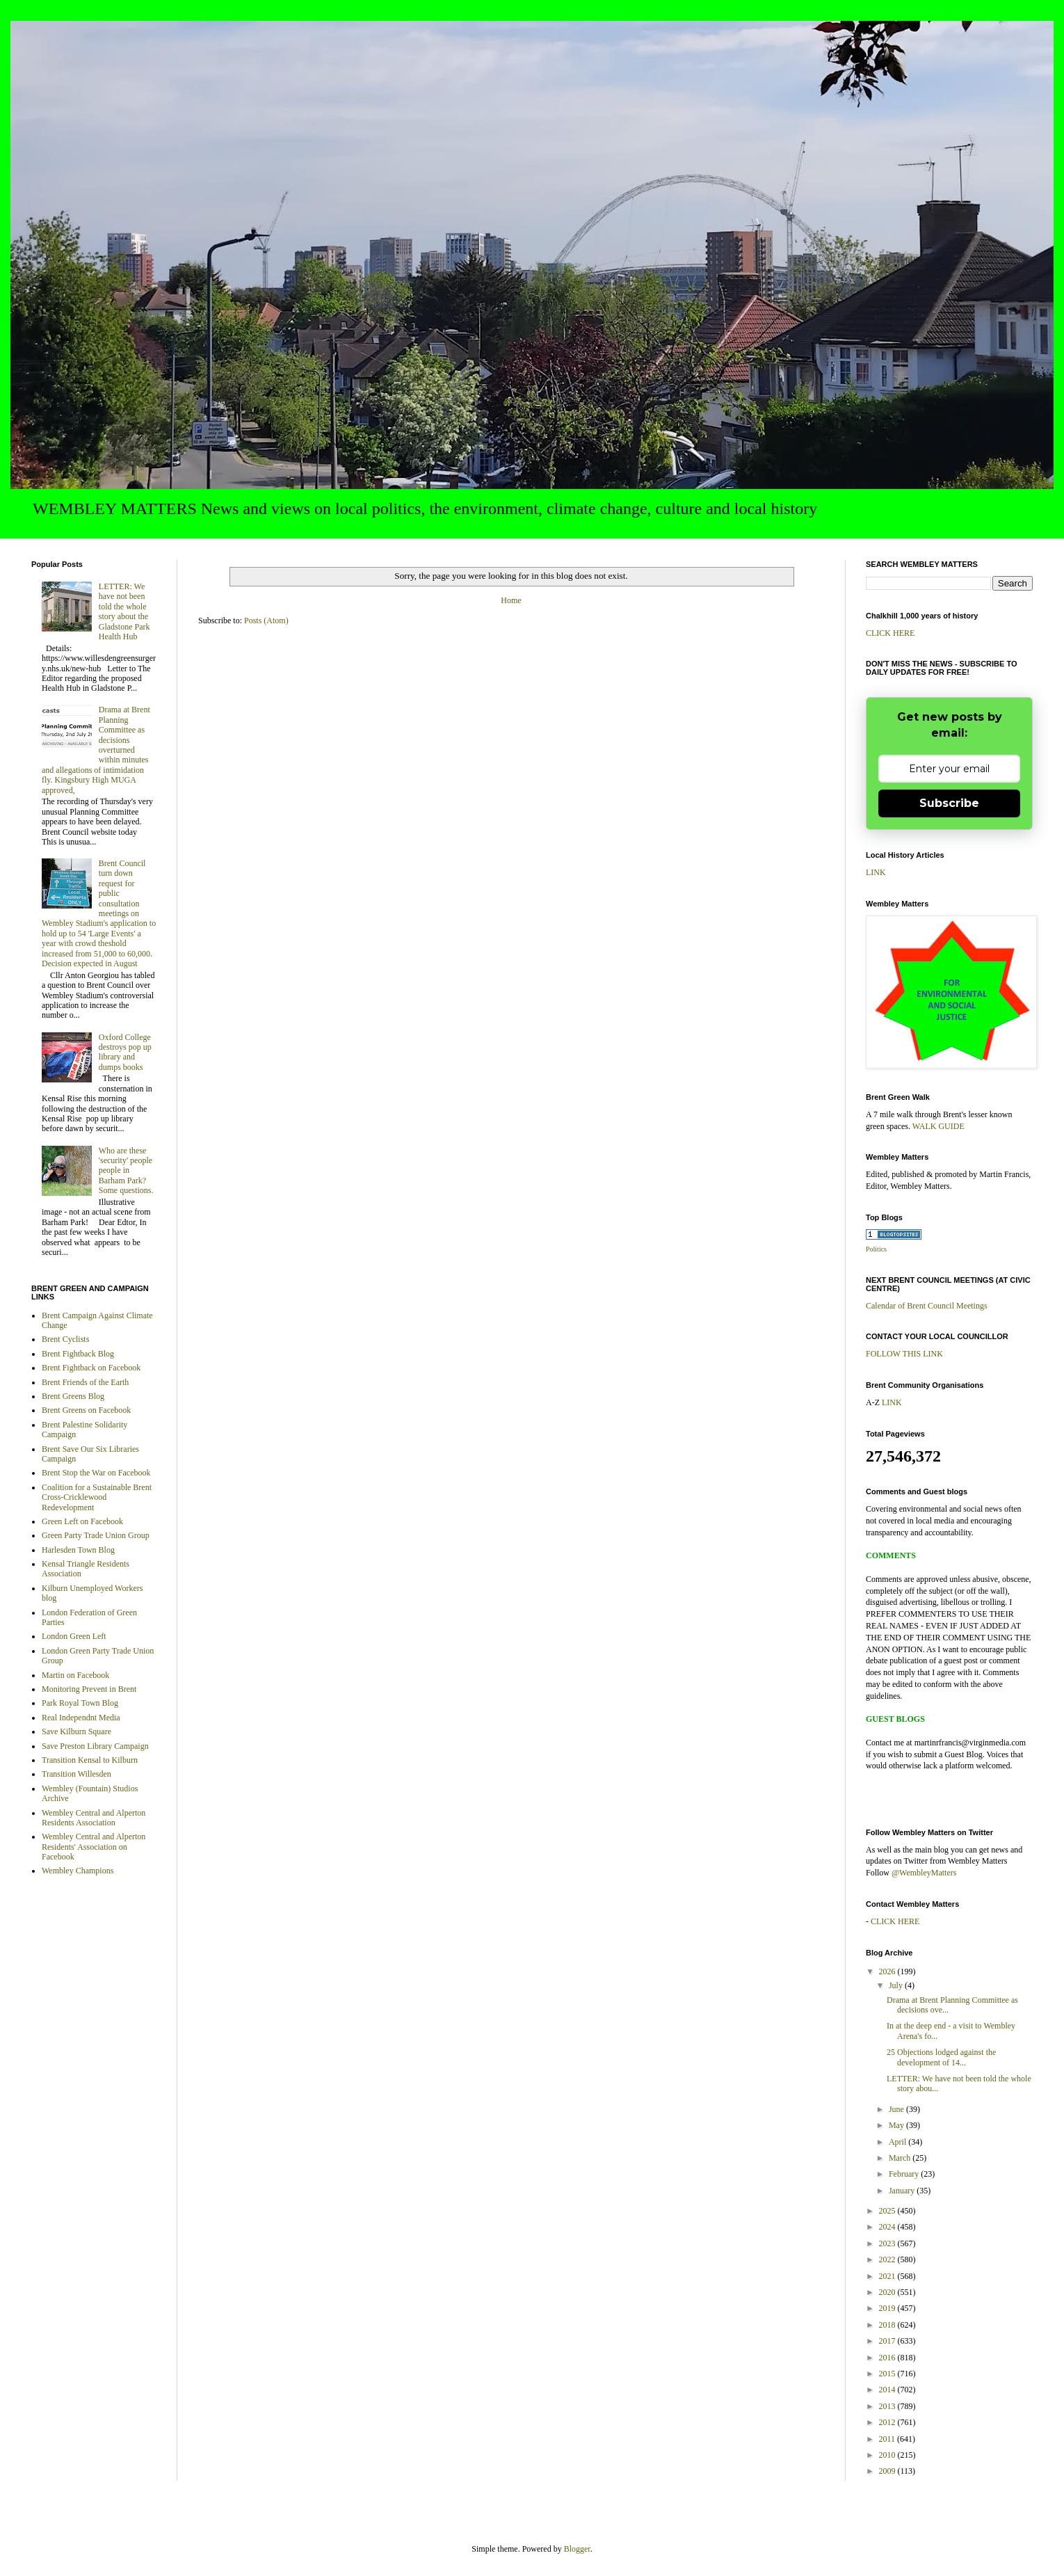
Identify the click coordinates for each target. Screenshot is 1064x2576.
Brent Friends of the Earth (85, 1382)
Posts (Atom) (266, 620)
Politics (876, 1249)
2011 (888, 2439)
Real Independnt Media (81, 1717)
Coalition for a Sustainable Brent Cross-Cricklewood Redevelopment (97, 1497)
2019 (888, 2308)
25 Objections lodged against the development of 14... (941, 2057)
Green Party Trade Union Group (96, 1535)
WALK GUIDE (938, 1126)
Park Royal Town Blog (80, 1703)
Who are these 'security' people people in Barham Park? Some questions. (126, 1171)
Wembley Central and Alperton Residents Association (93, 1817)
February (905, 2174)
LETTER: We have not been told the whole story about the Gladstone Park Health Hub (124, 611)
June (897, 2109)
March (900, 2158)
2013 (888, 2406)
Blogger (577, 2549)
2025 (888, 2211)
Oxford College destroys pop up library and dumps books (125, 1052)
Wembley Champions (77, 1870)
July (897, 1985)
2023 (888, 2243)
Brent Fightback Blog (78, 1354)
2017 (888, 2341)
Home (511, 600)
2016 (888, 2357)
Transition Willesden (76, 1774)
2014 (888, 2389)
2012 (888, 2422)
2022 (888, 2259)
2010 (888, 2455)
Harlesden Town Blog (78, 1550)
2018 (888, 2325)
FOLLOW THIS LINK (904, 1354)
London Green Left (74, 1636)
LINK (876, 872)
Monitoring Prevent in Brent (89, 1689)
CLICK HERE (890, 633)
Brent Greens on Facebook (86, 1410)
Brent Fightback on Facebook (91, 1368)
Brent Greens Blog (73, 1396)
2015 (888, 2373)
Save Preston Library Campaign (95, 1746)
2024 (888, 2227)
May (897, 2125)
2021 (888, 2276)
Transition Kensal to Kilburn (90, 1760)
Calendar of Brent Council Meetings (927, 1306)
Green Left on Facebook (82, 1521)
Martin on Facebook (75, 1675)
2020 (888, 2292)
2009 (888, 2471)
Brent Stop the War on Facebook (96, 1473)
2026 (888, 1971)
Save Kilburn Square (76, 1731)
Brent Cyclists (65, 1339)
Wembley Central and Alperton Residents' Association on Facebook (93, 1847)
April (898, 2142)
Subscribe (949, 803)
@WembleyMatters (924, 1873)
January (903, 2190)
